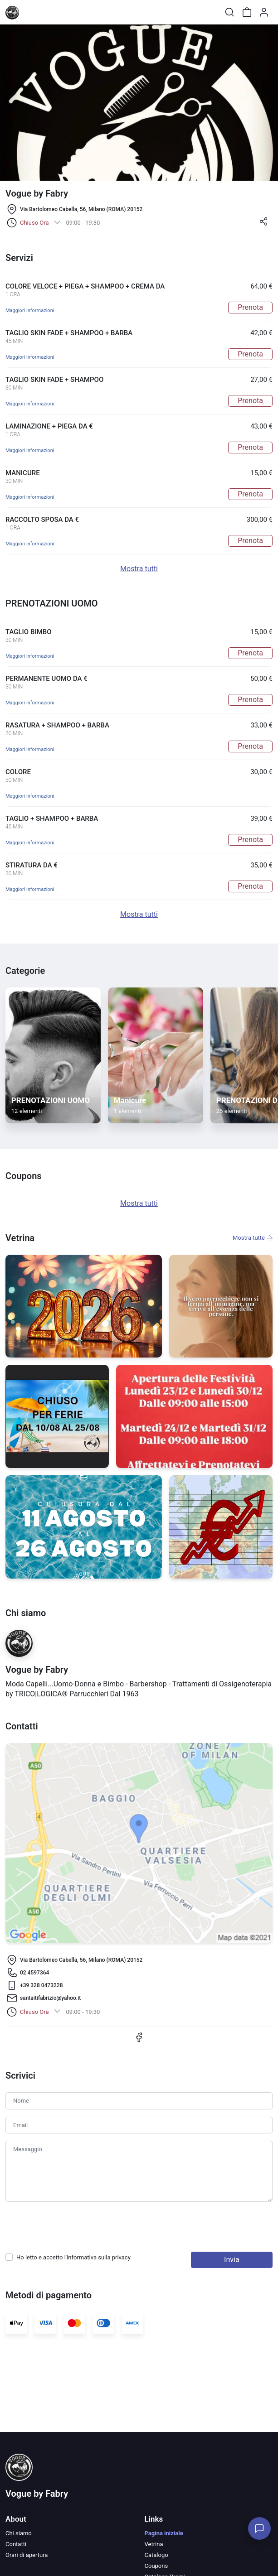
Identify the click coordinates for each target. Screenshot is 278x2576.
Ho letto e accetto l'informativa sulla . (74, 2257)
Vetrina (154, 2544)
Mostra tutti (139, 568)
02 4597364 (34, 1972)
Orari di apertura (26, 2555)
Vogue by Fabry (36, 2493)
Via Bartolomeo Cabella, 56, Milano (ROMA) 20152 (81, 209)
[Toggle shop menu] (30, 12)
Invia (231, 2259)
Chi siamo (18, 2533)
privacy (121, 2257)
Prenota (250, 307)
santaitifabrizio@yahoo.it (50, 1998)
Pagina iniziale (164, 2533)
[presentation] (74, 2226)
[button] (263, 224)
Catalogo (156, 2555)
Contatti (15, 2544)
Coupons (156, 2565)
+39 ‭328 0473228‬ (41, 1985)
